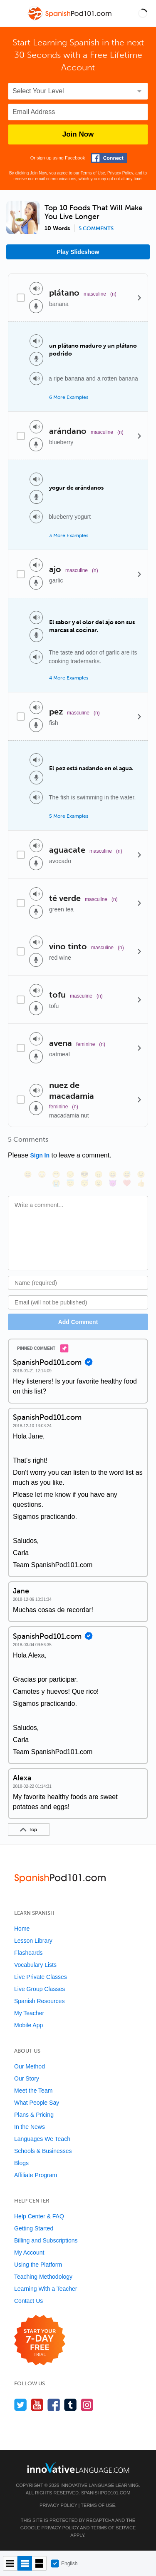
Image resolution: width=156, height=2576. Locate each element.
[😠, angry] (99, 1174)
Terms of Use (93, 173)
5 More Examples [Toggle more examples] (68, 816)
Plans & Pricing (34, 2114)
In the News (29, 2126)
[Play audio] (36, 288)
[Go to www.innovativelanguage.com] (78, 2467)
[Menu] (13, 13)
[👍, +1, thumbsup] (141, 1183)
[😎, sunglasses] (84, 1174)
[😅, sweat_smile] (127, 1174)
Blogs (21, 2163)
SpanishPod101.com (105, 2492)
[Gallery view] (39, 2563)
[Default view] (24, 2563)
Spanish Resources (39, 2001)
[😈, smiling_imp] (113, 1183)
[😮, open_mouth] (99, 1183)
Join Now (78, 134)
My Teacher (29, 2013)
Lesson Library (33, 1940)
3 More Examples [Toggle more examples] (68, 535)
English (64, 2563)
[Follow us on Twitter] (20, 2404)
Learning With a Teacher (45, 2288)
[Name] (78, 1283)
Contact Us (28, 2300)
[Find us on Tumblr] (70, 2404)
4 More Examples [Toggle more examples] (68, 678)
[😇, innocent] (70, 1183)
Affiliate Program (35, 2175)
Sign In (40, 1155)
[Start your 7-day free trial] (39, 2340)
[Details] (139, 297)
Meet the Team (33, 2090)
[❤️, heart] (127, 1183)
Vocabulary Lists (35, 1964)
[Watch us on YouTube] (37, 2404)
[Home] (70, 19)
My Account (29, 2252)
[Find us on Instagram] (87, 2404)
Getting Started (33, 2228)
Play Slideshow (78, 252)
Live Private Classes (40, 1977)
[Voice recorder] (36, 306)
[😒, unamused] (70, 1174)
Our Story (26, 2078)
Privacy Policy (120, 173)
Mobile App (28, 2025)
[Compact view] (10, 2563)
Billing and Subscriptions (46, 2240)
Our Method (29, 2066)
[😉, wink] (141, 1174)
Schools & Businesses (43, 2151)
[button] (142, 13)
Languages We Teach (42, 2138)
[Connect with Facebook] (109, 158)
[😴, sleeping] (84, 1183)
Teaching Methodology (43, 2276)
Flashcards (28, 1952)
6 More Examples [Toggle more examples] (68, 397)
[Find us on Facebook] (53, 2404)
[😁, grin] (56, 1174)
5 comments (96, 228)
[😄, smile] (28, 1174)
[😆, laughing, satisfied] (113, 1174)
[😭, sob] (56, 1183)
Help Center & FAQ (39, 2216)
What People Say (36, 2102)
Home (22, 1928)
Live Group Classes (39, 1989)
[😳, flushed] (42, 1174)
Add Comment (78, 1322)
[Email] (78, 1302)
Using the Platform (38, 2264)
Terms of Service (113, 2527)
